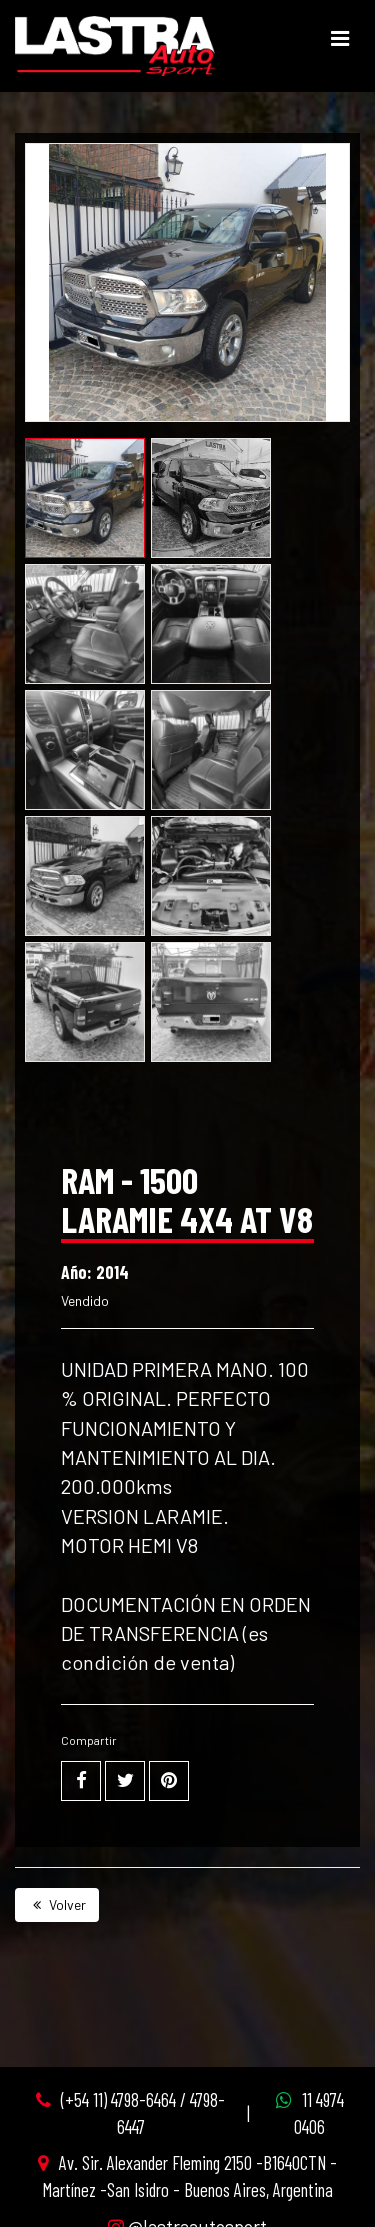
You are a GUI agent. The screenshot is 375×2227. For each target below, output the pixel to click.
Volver (57, 1904)
